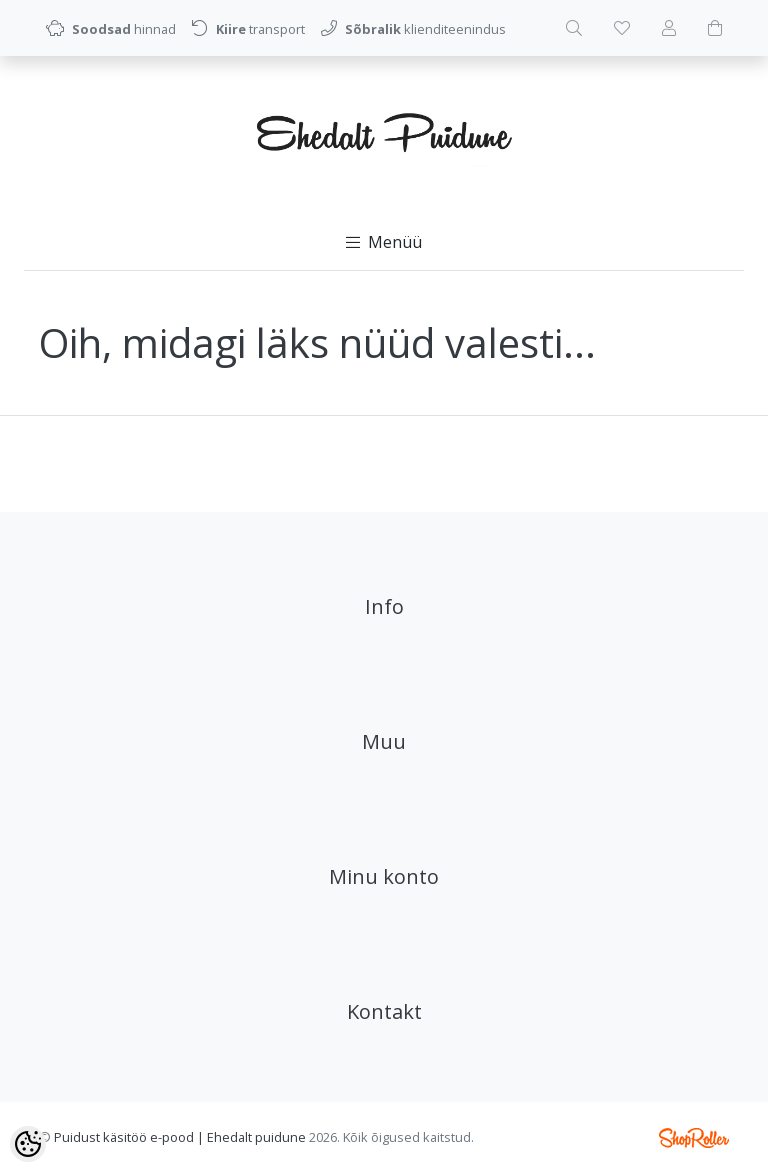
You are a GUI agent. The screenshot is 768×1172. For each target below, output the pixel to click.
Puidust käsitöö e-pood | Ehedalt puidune (180, 1137)
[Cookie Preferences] (28, 1144)
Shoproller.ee (694, 1138)
